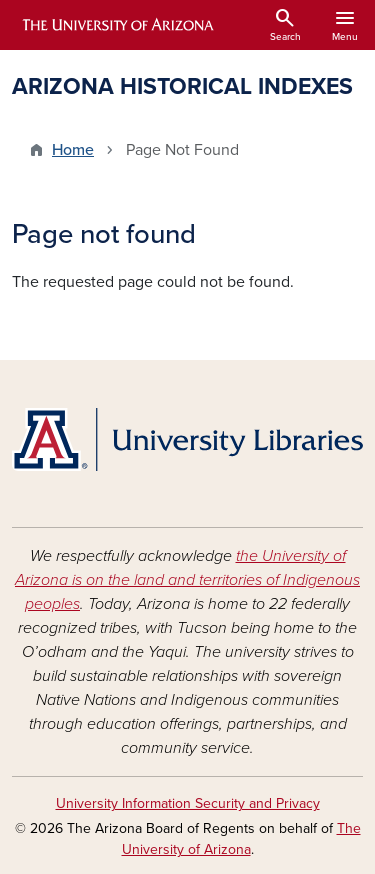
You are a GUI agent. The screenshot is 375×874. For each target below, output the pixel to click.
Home (73, 150)
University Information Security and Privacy (188, 803)
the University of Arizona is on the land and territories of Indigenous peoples (187, 580)
